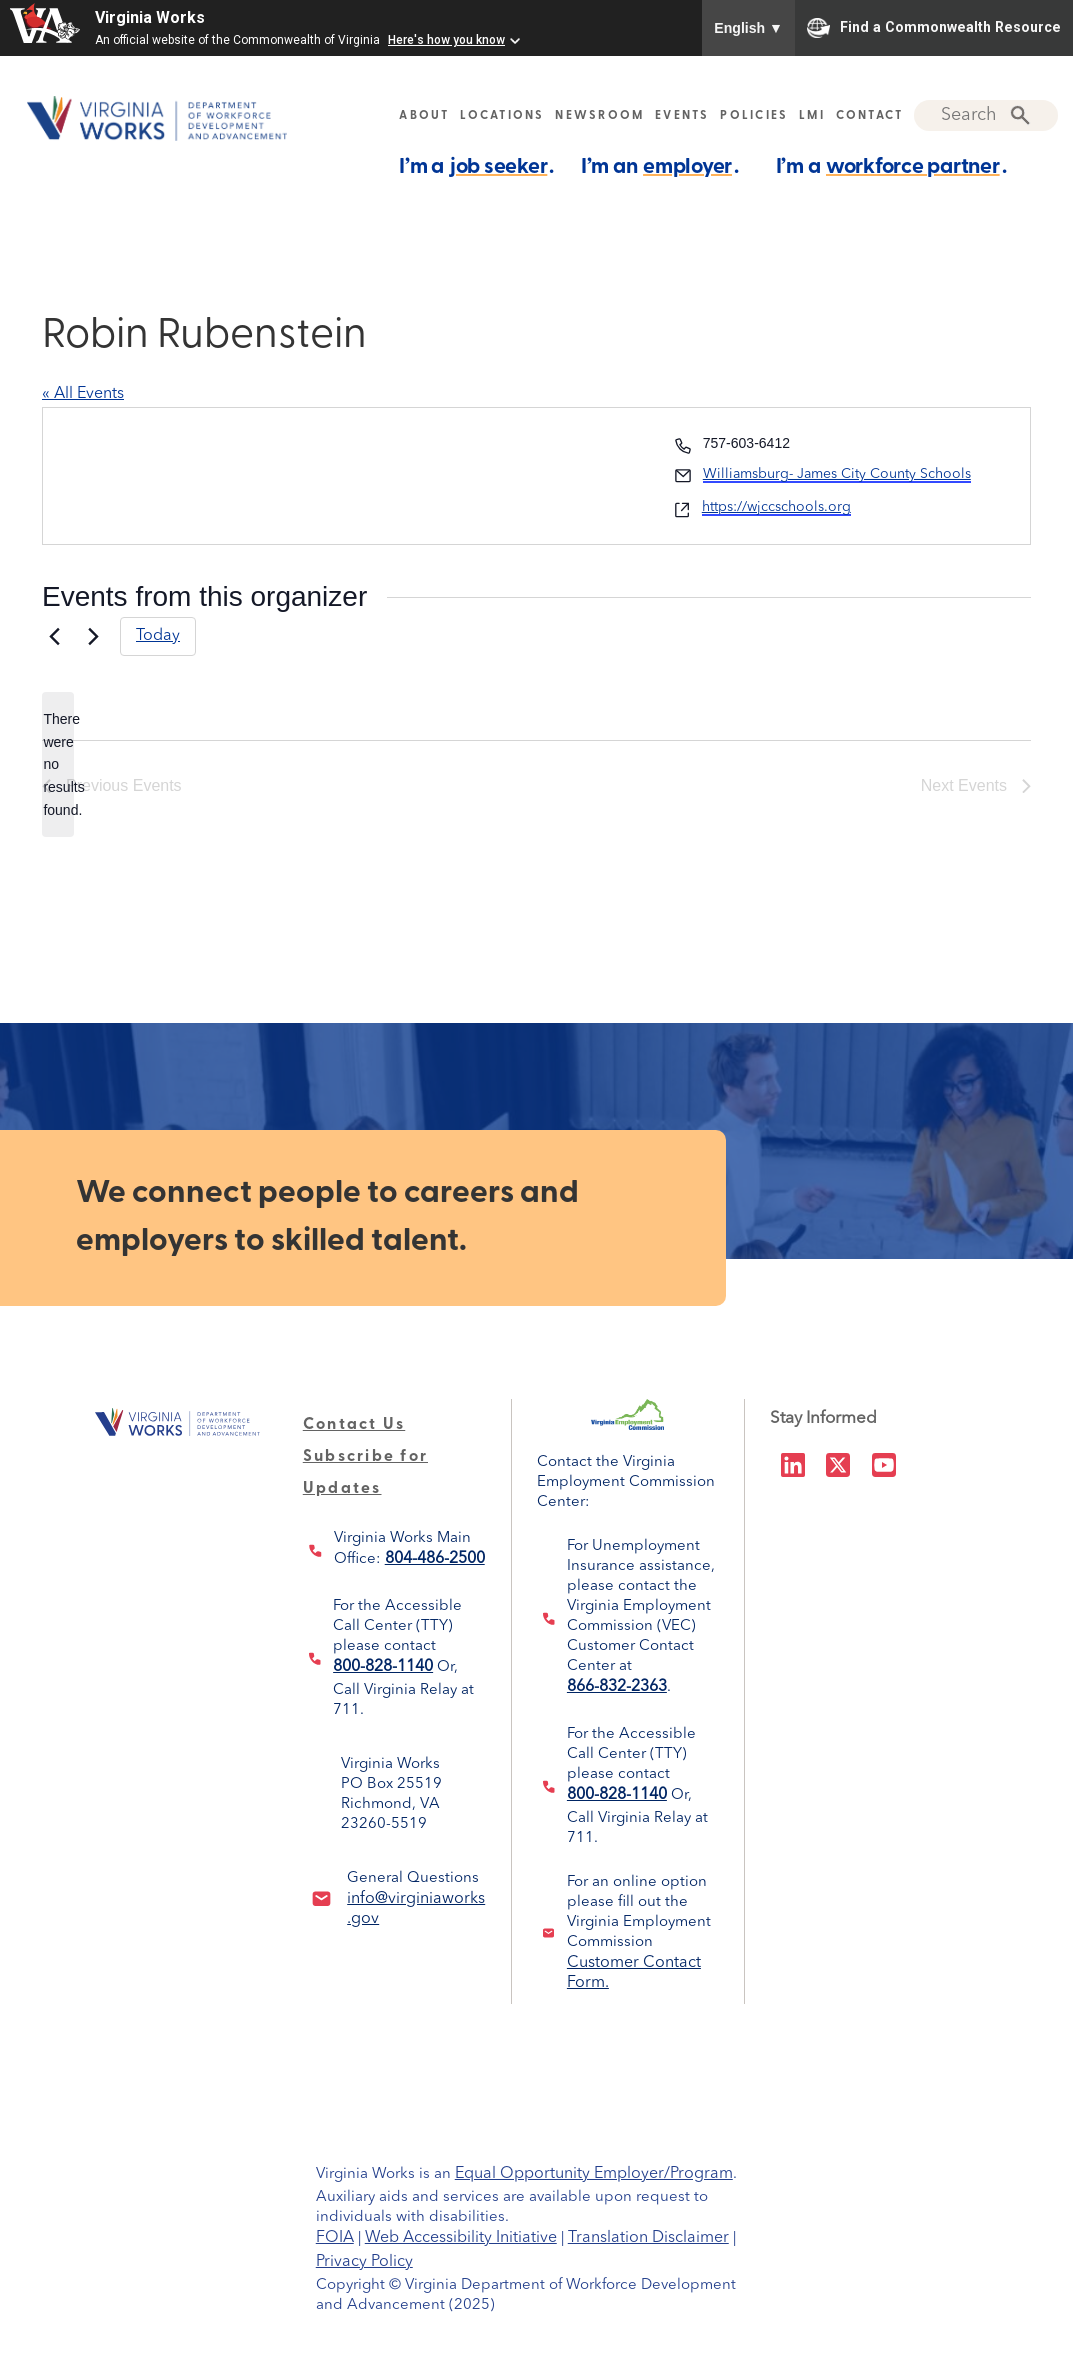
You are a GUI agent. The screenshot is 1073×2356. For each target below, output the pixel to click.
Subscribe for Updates (365, 1457)
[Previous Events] (54, 636)
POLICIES (754, 116)
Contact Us (354, 1425)
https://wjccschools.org (776, 507)
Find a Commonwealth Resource (934, 28)
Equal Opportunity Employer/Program (594, 2174)
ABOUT (424, 116)
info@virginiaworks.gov (416, 1902)
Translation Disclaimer (648, 2238)
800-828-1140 (383, 1667)
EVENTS (682, 116)
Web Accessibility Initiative (461, 2238)
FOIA (335, 2238)
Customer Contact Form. (634, 1966)
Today (158, 636)
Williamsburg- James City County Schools (837, 474)
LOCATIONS (502, 116)
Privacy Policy (364, 2262)
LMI (812, 116)
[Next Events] (93, 636)
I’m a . (476, 166)
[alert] (58, 764)
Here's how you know (446, 40)
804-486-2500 (435, 1559)
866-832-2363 (617, 1687)
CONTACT (870, 116)
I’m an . (660, 166)
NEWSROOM (599, 116)
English (748, 28)
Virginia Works (150, 17)
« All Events (83, 394)
